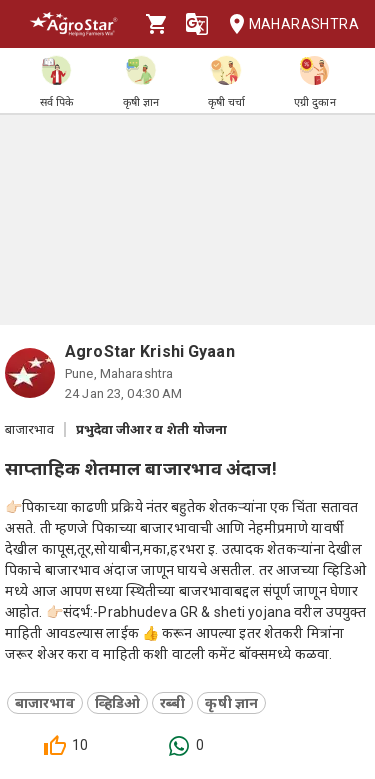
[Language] (197, 24)
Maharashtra (288, 24)
